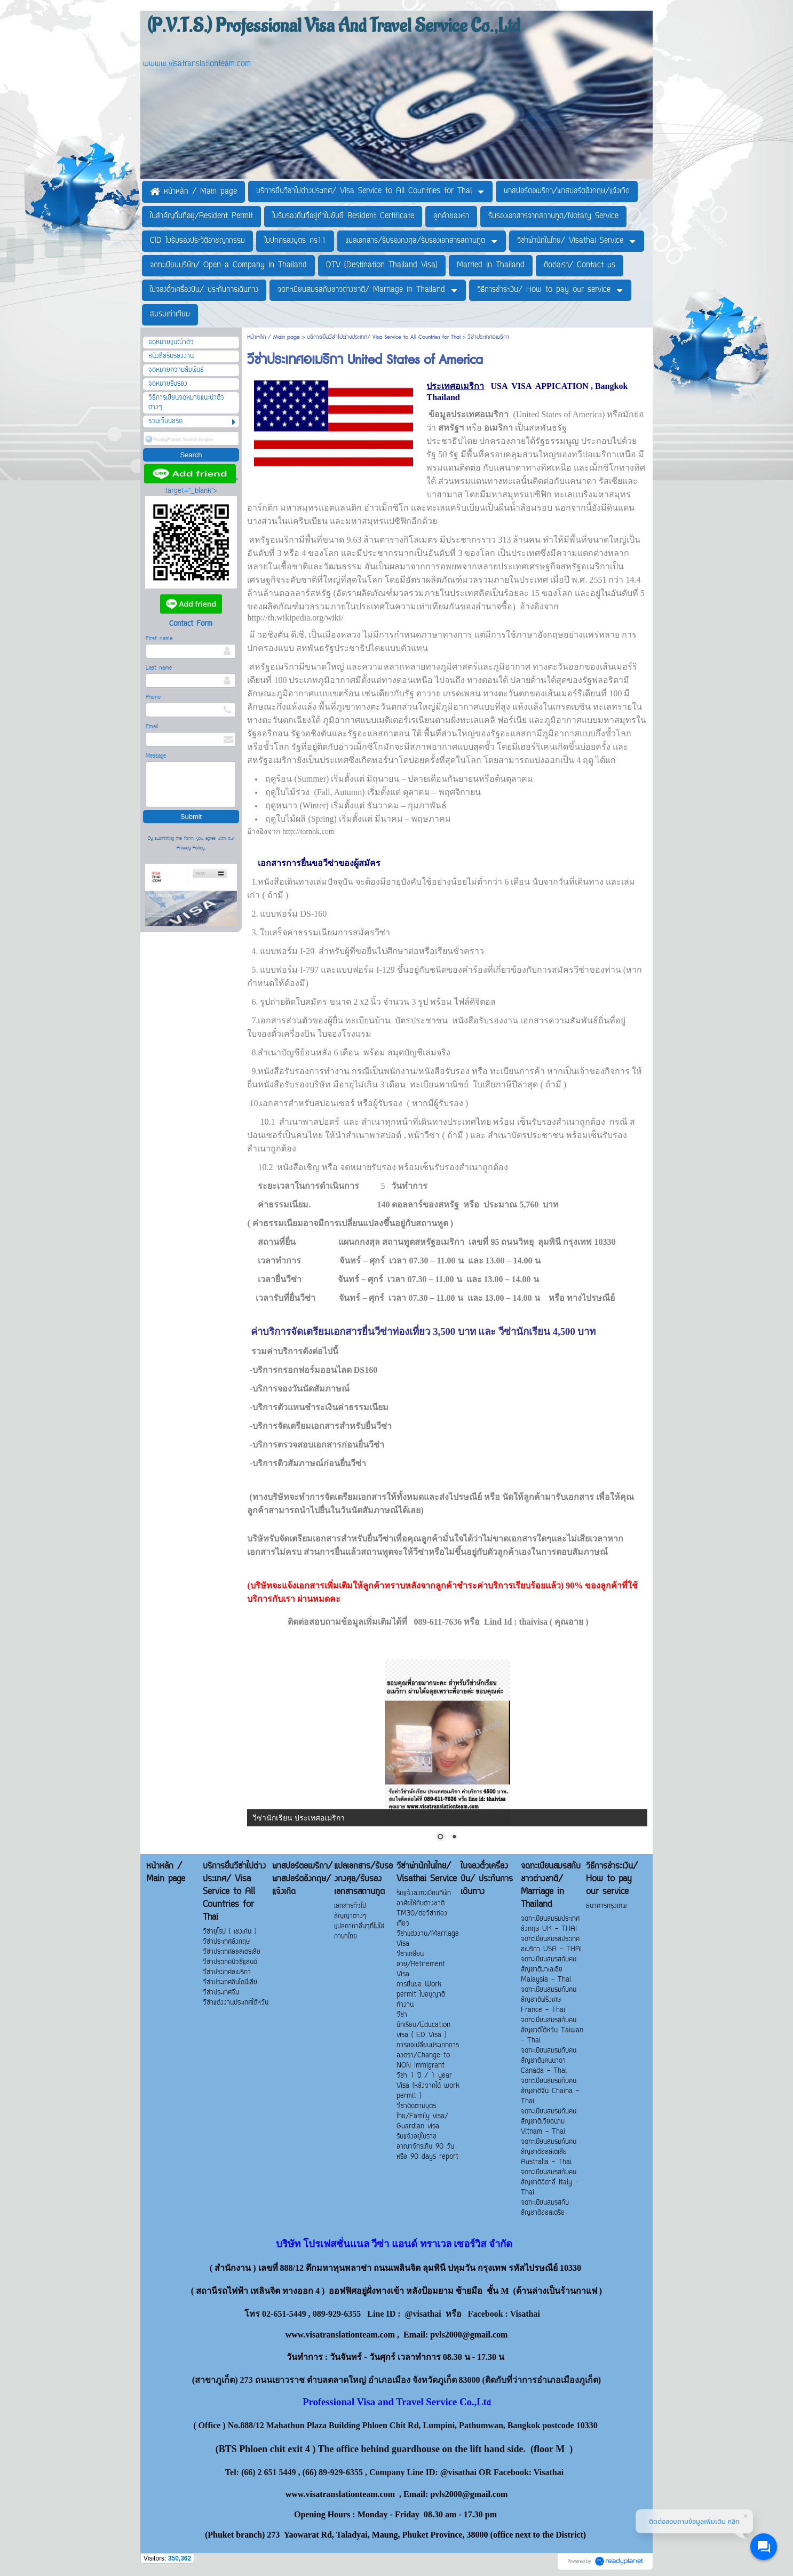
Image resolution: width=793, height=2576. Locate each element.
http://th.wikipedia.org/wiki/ (295, 617)
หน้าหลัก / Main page (274, 337)
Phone (153, 698)
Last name (159, 668)
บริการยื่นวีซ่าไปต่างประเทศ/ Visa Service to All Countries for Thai (384, 337)
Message (156, 756)
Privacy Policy (190, 848)
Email (152, 727)
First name (159, 639)
